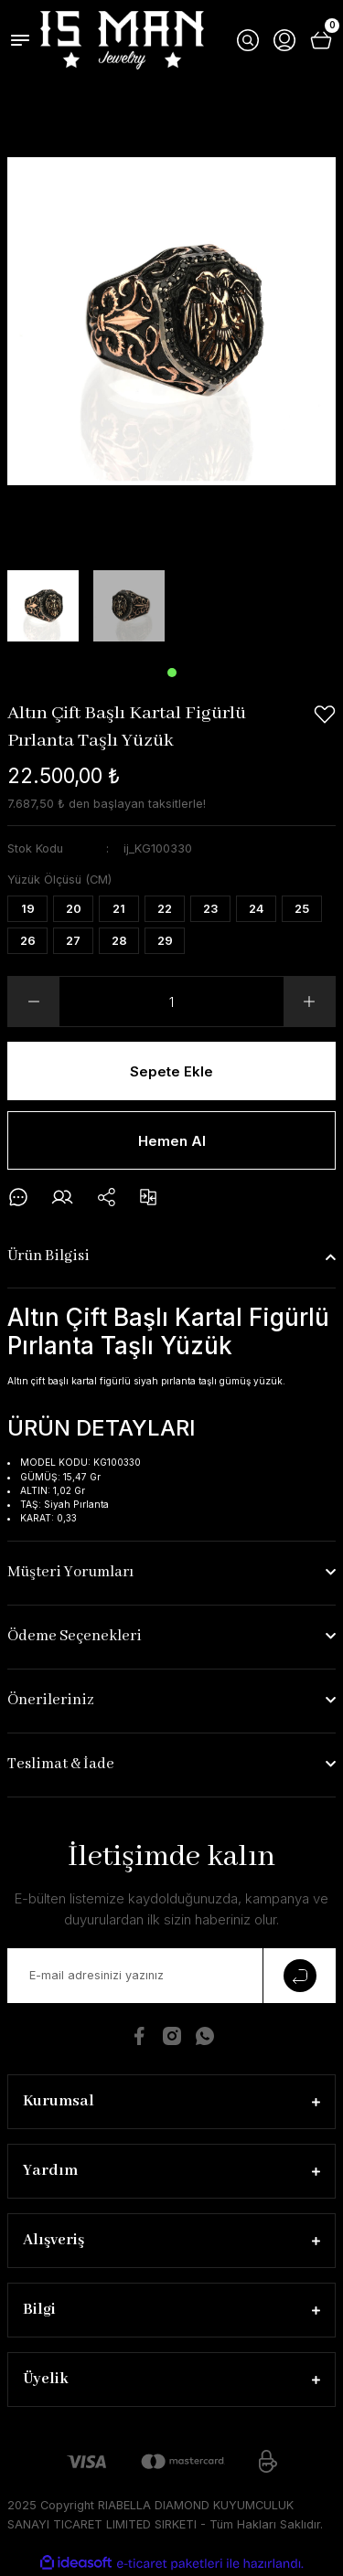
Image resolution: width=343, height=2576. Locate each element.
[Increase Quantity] (309, 1001)
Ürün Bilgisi (48, 1256)
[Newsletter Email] (171, 1975)
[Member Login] (284, 40)
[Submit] (299, 1975)
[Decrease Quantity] (33, 1001)
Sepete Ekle (171, 1071)
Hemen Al (172, 1141)
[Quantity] (171, 1001)
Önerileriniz (50, 1700)
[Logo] (122, 40)
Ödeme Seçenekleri (74, 1636)
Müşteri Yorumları (70, 1572)
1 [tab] (172, 672)
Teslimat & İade (60, 1764)
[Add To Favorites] (325, 715)
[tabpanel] (43, 605)
